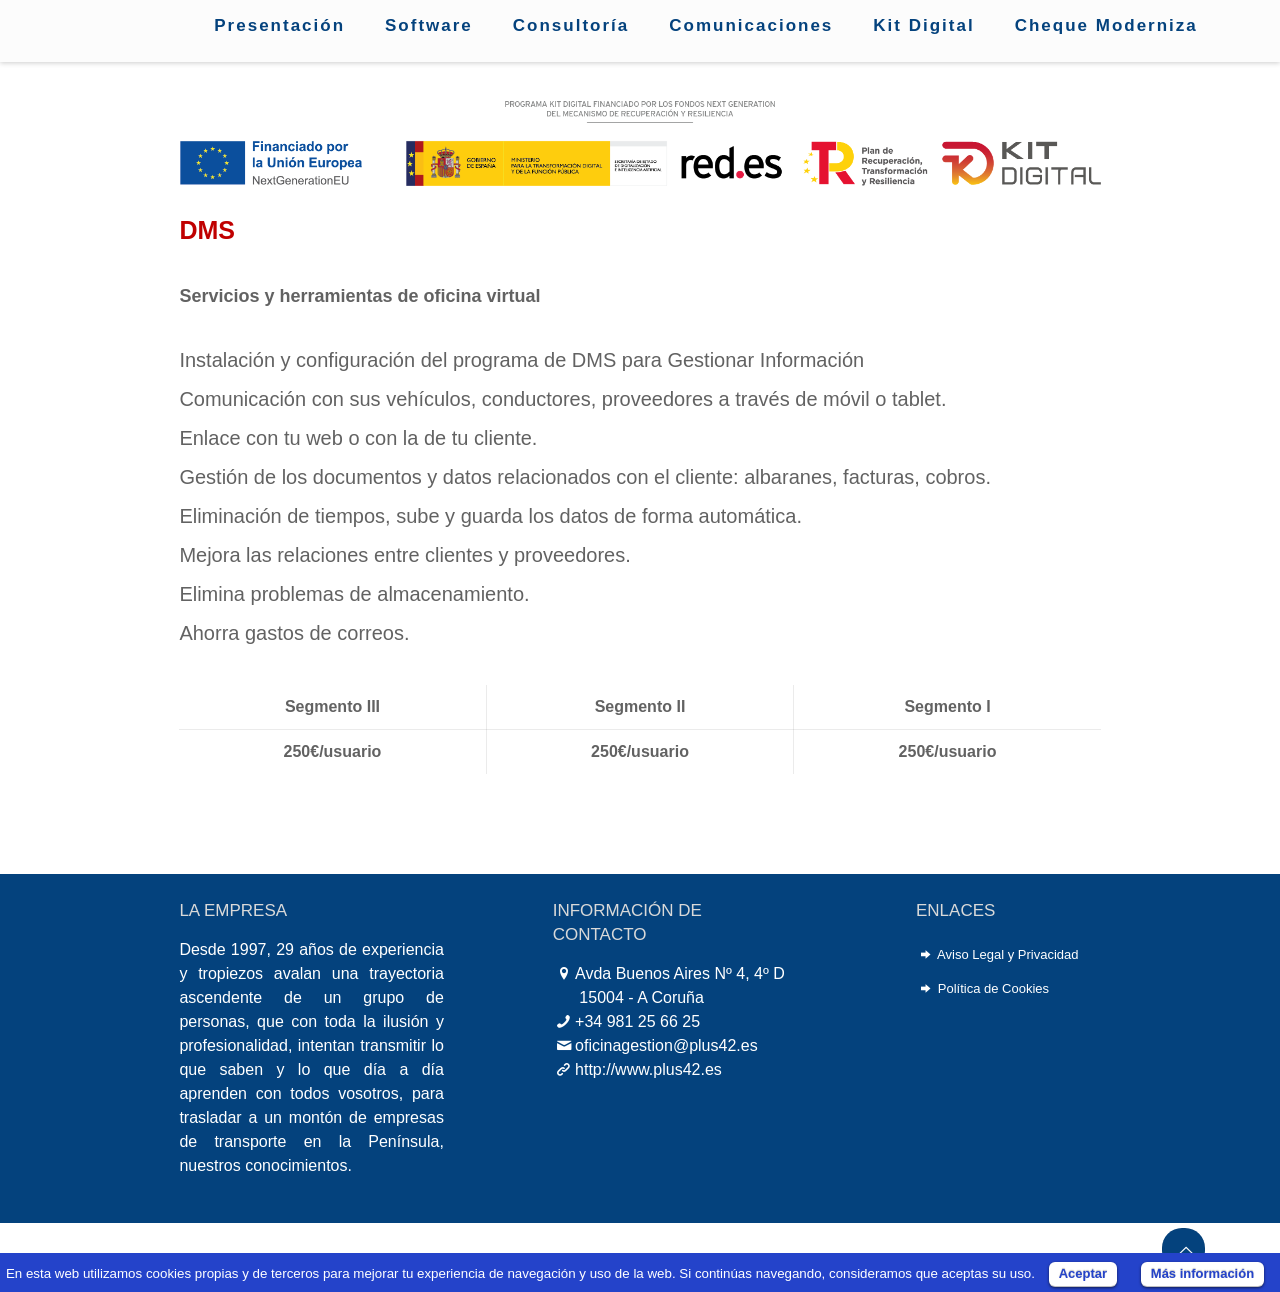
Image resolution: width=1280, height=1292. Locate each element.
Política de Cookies (993, 988)
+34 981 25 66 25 (637, 1021)
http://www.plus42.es (648, 1069)
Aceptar (1083, 1273)
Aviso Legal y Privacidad (1007, 954)
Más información (1202, 1273)
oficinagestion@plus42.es (666, 1045)
